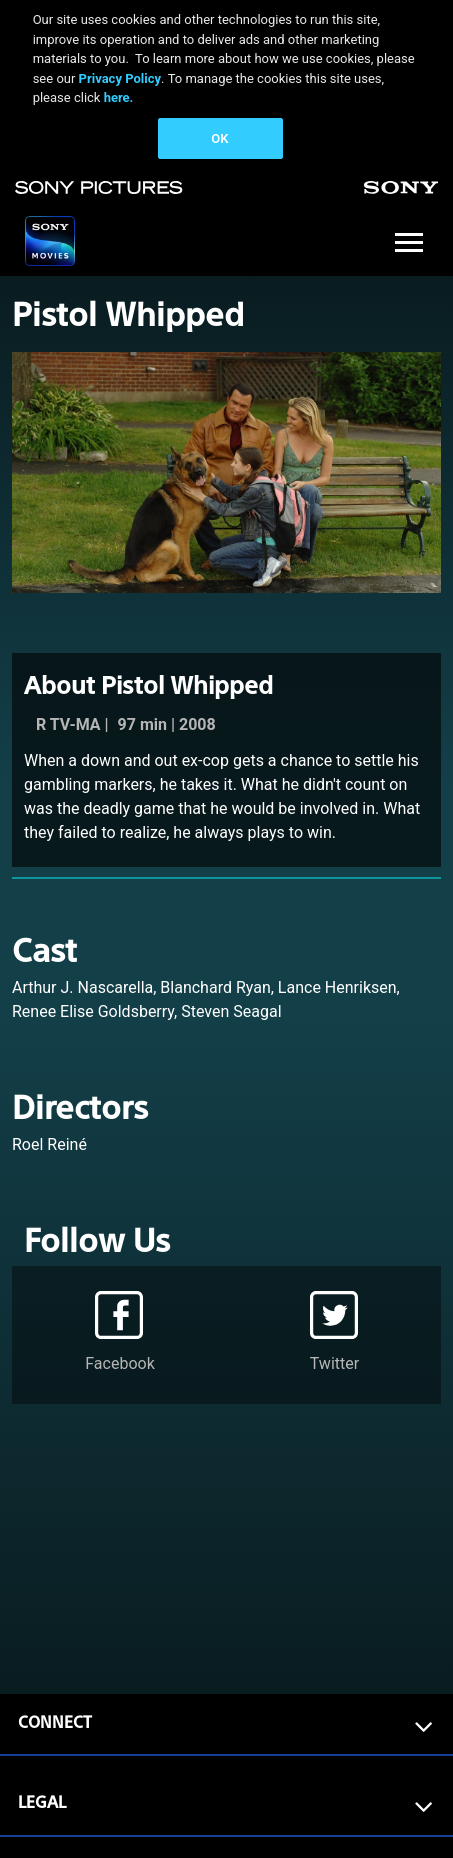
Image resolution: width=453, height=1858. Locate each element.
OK (219, 138)
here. (119, 97)
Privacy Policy (120, 78)
